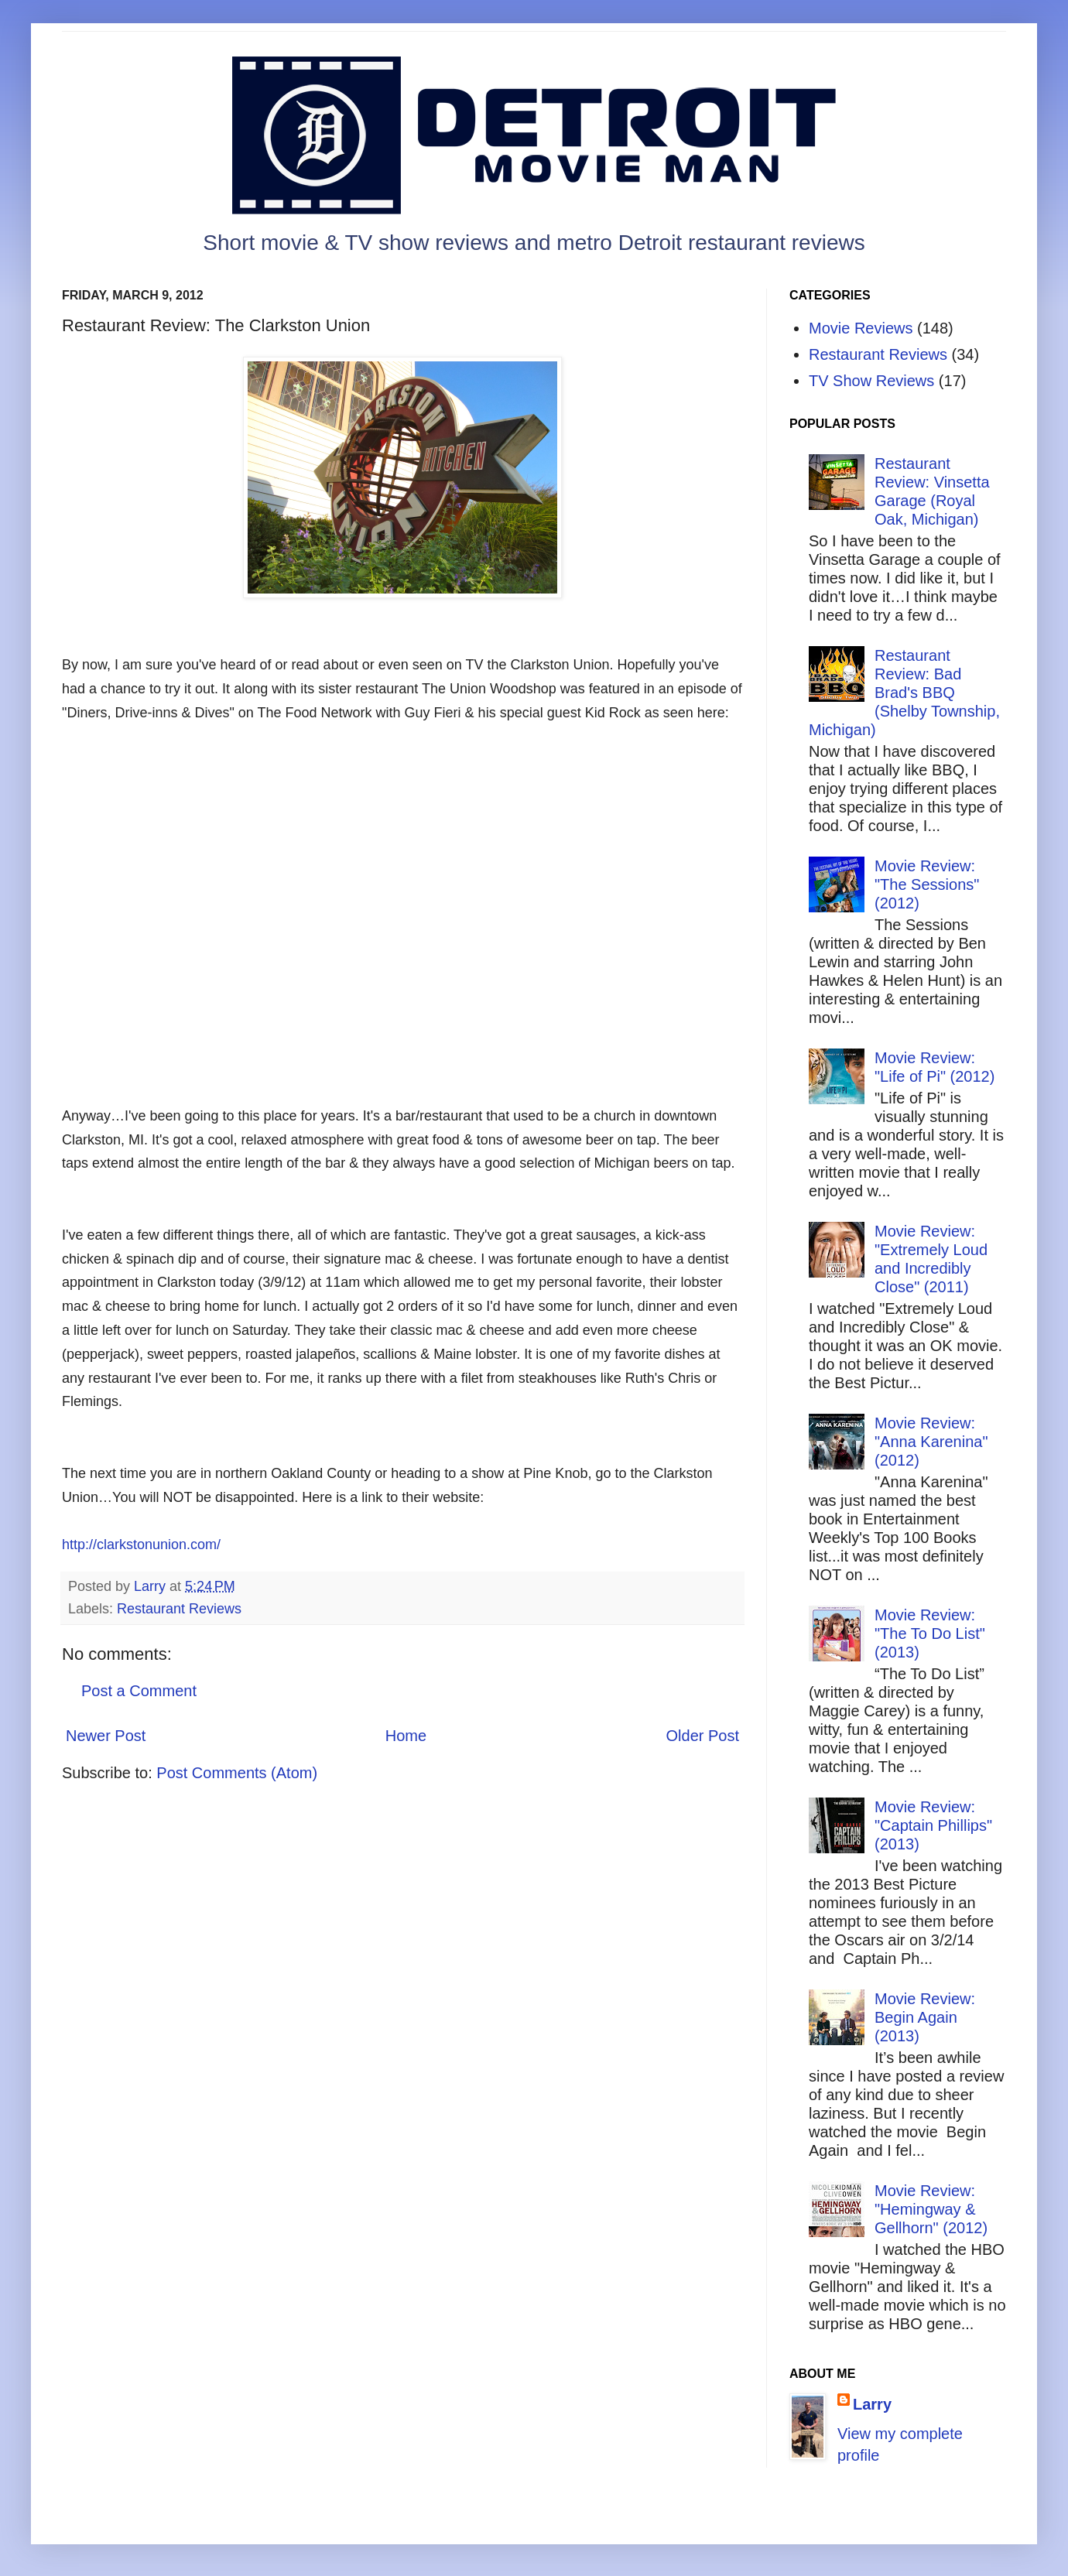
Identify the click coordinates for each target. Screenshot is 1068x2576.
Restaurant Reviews (179, 1608)
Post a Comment (139, 1690)
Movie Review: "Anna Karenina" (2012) (931, 1442)
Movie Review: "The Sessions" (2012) (927, 884)
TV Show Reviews (871, 380)
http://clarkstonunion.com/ (141, 1544)
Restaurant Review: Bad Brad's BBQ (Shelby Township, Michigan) (904, 692)
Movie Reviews (860, 328)
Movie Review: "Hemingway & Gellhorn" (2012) (931, 2209)
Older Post (702, 1735)
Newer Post (105, 1735)
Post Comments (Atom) (236, 1772)
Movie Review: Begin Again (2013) (925, 2017)
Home (405, 1735)
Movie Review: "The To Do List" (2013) (930, 1633)
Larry (872, 2404)
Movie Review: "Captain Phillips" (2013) (933, 1825)
